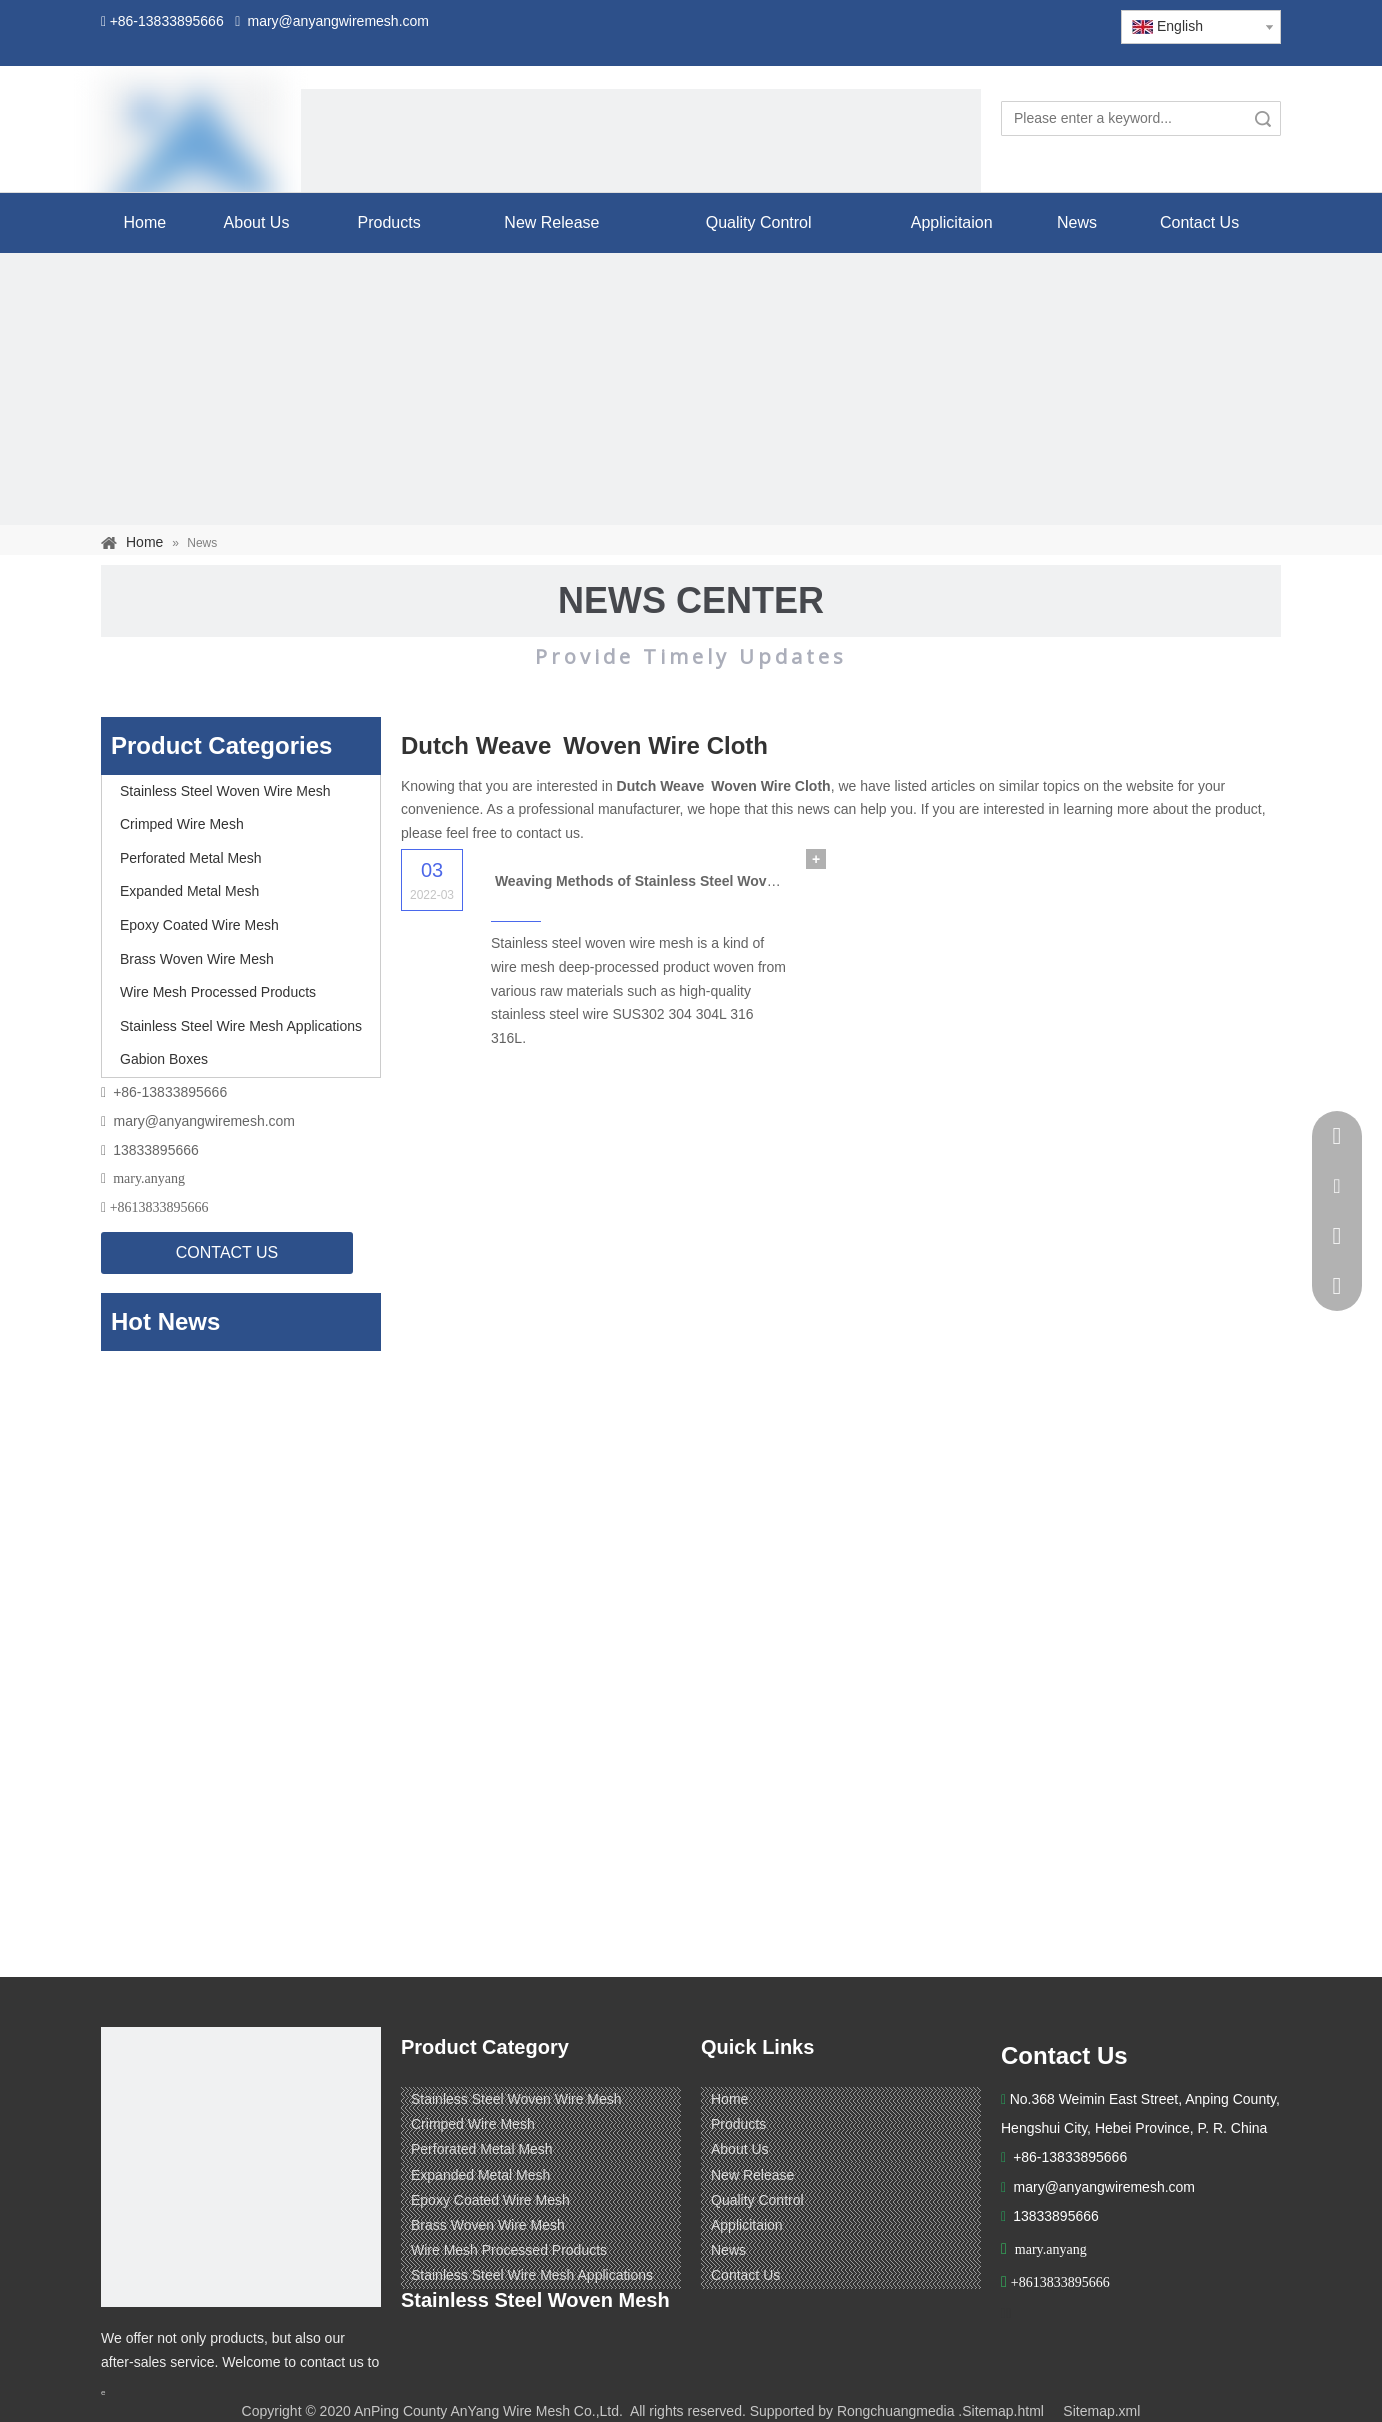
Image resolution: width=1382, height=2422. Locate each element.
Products (738, 2124)
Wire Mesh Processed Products (218, 992)
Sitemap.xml (1101, 2411)
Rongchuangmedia (896, 2411)
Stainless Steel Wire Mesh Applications (241, 1026)
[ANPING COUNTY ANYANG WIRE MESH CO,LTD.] (241, 2167)
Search (1263, 118)
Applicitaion (747, 2225)
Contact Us (745, 2275)
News (728, 2250)
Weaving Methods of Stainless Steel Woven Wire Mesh (676, 881)
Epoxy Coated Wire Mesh (199, 925)
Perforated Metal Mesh (191, 858)
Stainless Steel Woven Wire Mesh (225, 791)
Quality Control (757, 2200)
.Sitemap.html (1001, 2411)
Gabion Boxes (164, 1059)
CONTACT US (227, 1252)
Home (729, 2099)
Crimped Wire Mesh (182, 824)
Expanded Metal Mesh (189, 891)
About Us (740, 2149)
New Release (752, 2175)
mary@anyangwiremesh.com (205, 1121)
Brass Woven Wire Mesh (197, 959)
